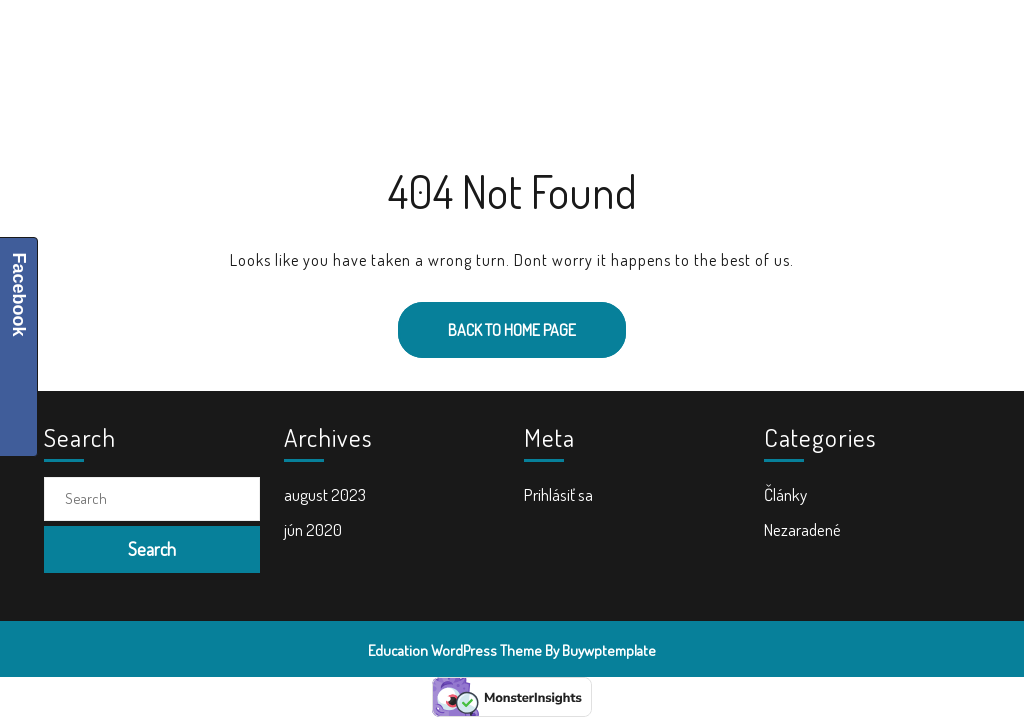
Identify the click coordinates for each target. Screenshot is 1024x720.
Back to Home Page (487, 321)
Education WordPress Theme (455, 650)
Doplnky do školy (652, 40)
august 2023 (325, 494)
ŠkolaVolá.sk (152, 40)
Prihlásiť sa (558, 494)
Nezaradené (802, 529)
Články (785, 494)
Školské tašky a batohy (494, 40)
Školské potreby (338, 40)
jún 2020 (313, 529)
